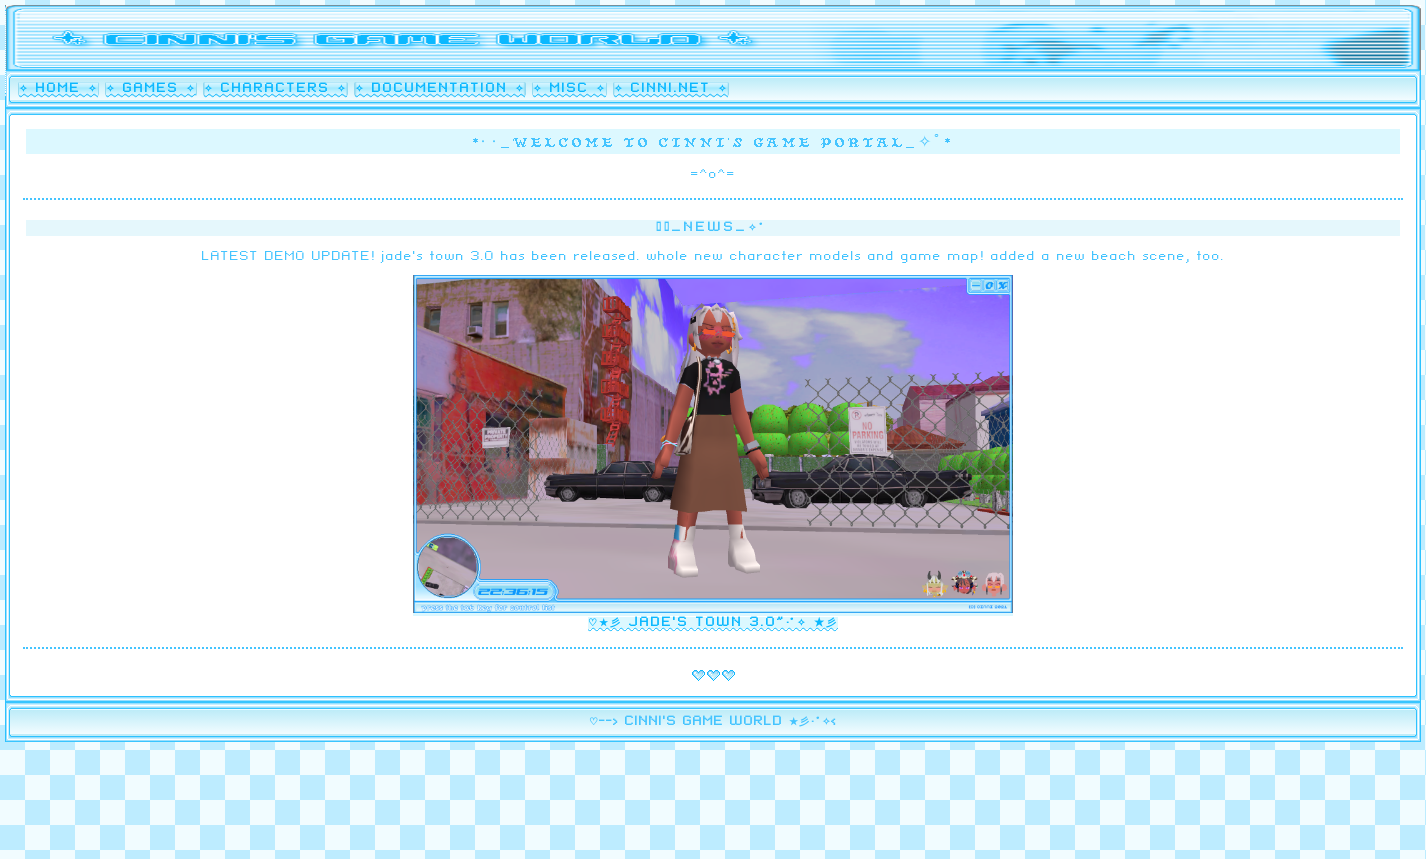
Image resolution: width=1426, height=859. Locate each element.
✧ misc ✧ (569, 89)
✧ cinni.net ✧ (671, 89)
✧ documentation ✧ (440, 89)
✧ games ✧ (151, 89)
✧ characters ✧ (275, 89)
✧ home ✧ (58, 89)
